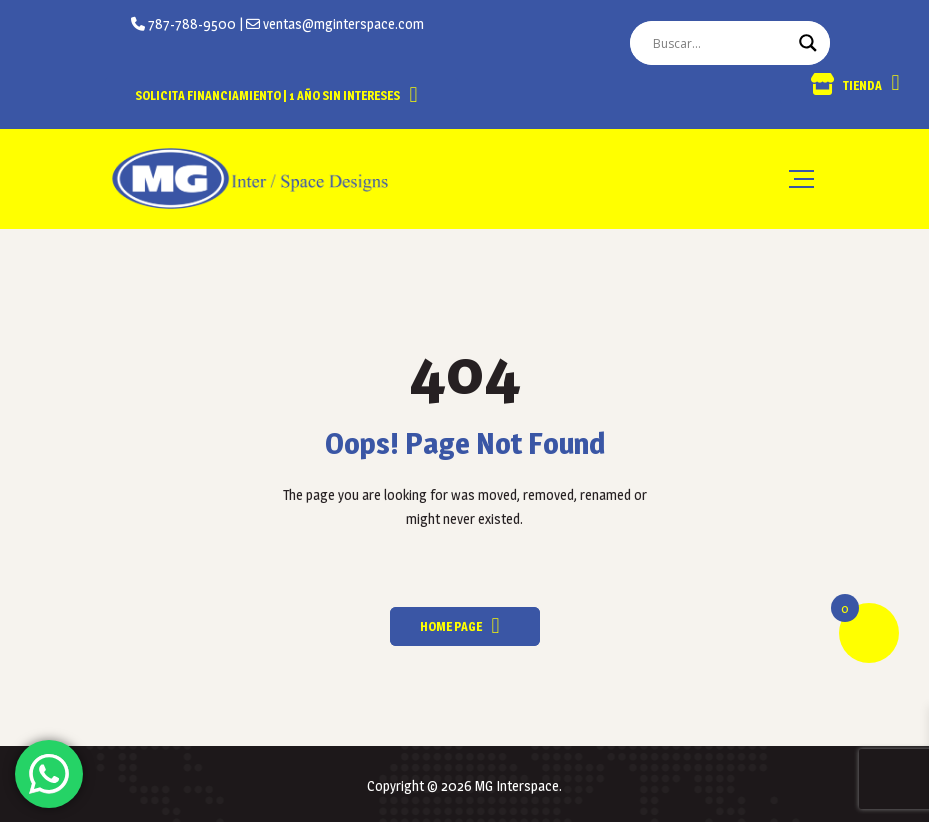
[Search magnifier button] (808, 43)
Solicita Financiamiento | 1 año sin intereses (267, 95)
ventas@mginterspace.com (342, 23)
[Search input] (721, 43)
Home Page (451, 626)
